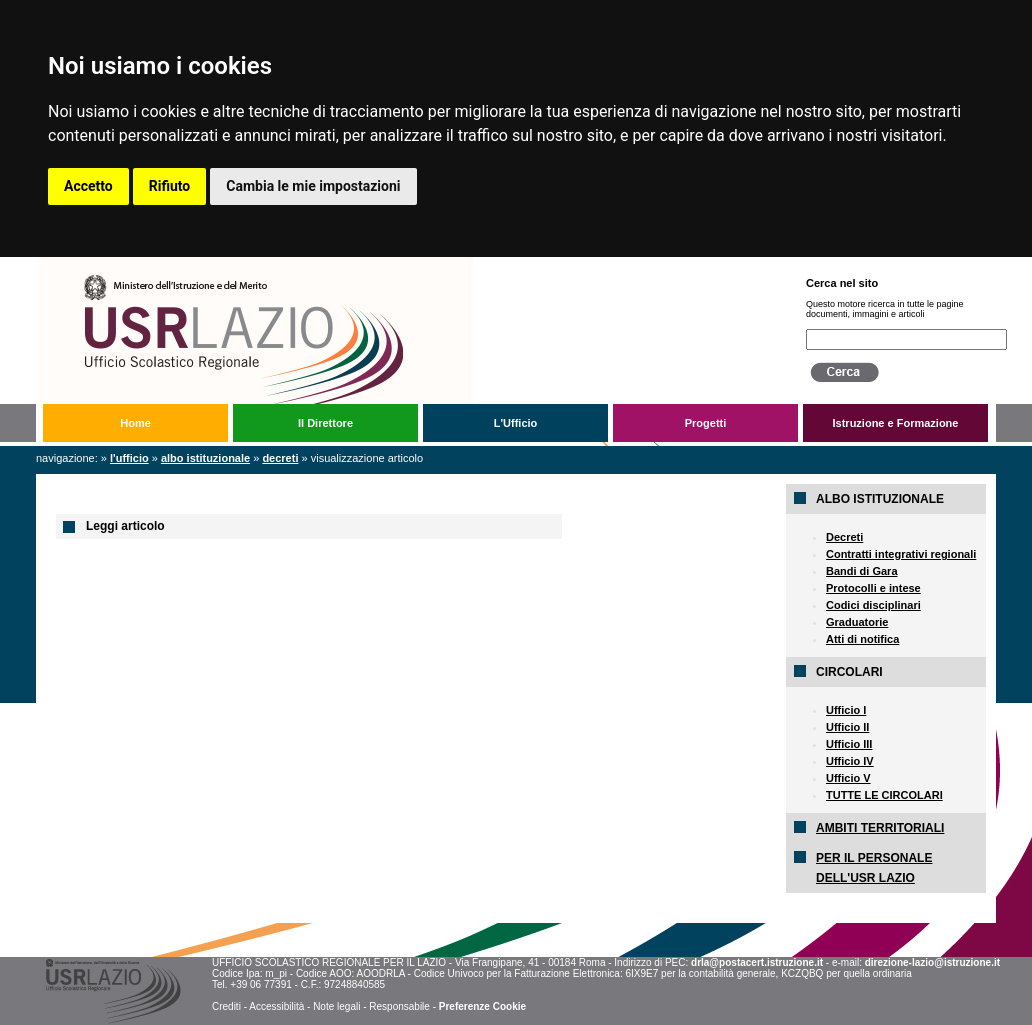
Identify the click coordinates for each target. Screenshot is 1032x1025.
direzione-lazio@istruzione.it (932, 962)
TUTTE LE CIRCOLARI (884, 795)
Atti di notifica (862, 639)
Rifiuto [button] (170, 186)
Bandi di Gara (862, 571)
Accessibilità (276, 1006)
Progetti (706, 423)
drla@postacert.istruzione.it (757, 962)
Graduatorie (857, 622)
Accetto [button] (88, 186)
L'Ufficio (516, 423)
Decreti (280, 458)
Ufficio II (847, 727)
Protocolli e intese (873, 588)
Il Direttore (325, 423)
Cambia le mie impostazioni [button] (313, 186)
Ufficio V (848, 778)
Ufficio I (846, 710)
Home (135, 423)
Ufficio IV (850, 761)
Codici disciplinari (873, 605)
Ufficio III (849, 744)
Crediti (226, 1006)
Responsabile (399, 1006)
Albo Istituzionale (205, 458)
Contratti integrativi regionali (901, 554)
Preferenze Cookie (482, 1006)
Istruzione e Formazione (896, 423)
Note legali (336, 1006)
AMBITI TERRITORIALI (880, 828)
